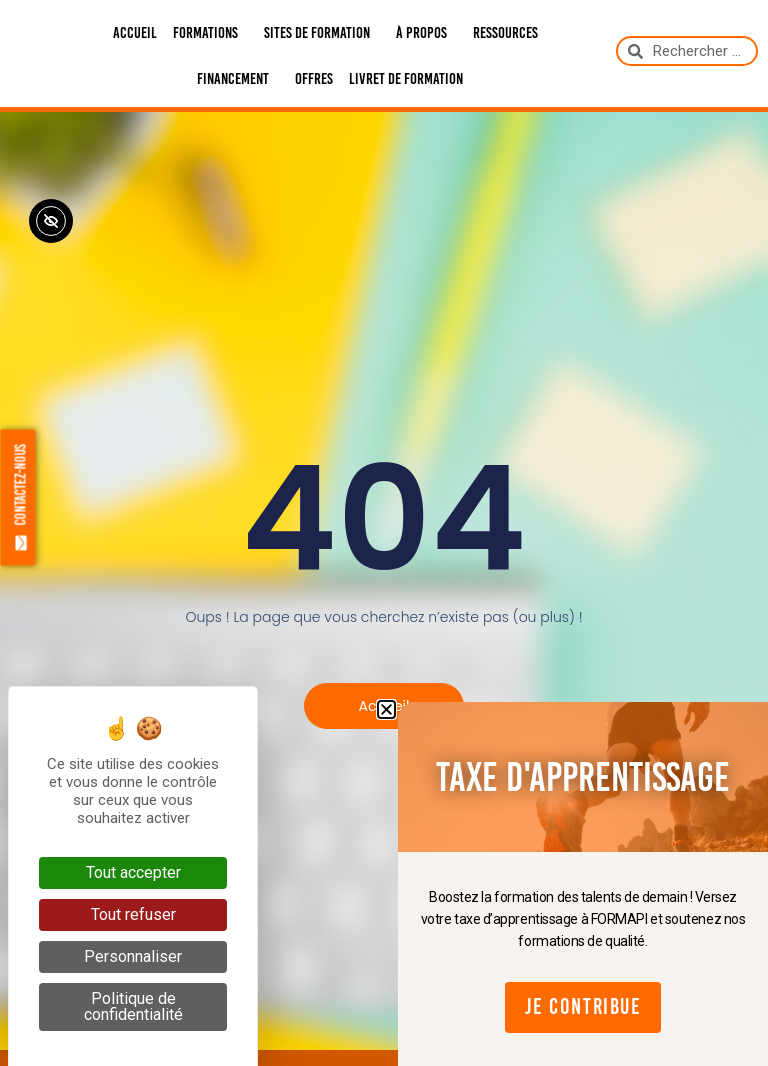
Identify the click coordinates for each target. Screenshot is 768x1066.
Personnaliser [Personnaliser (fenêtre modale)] (133, 956)
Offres (314, 78)
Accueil (135, 32)
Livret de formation (406, 78)
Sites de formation (322, 33)
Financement (238, 79)
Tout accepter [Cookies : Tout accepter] (133, 872)
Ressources (510, 33)
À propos (426, 33)
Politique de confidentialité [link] (133, 1006)
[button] (386, 709)
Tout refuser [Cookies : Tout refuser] (133, 914)
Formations (210, 33)
